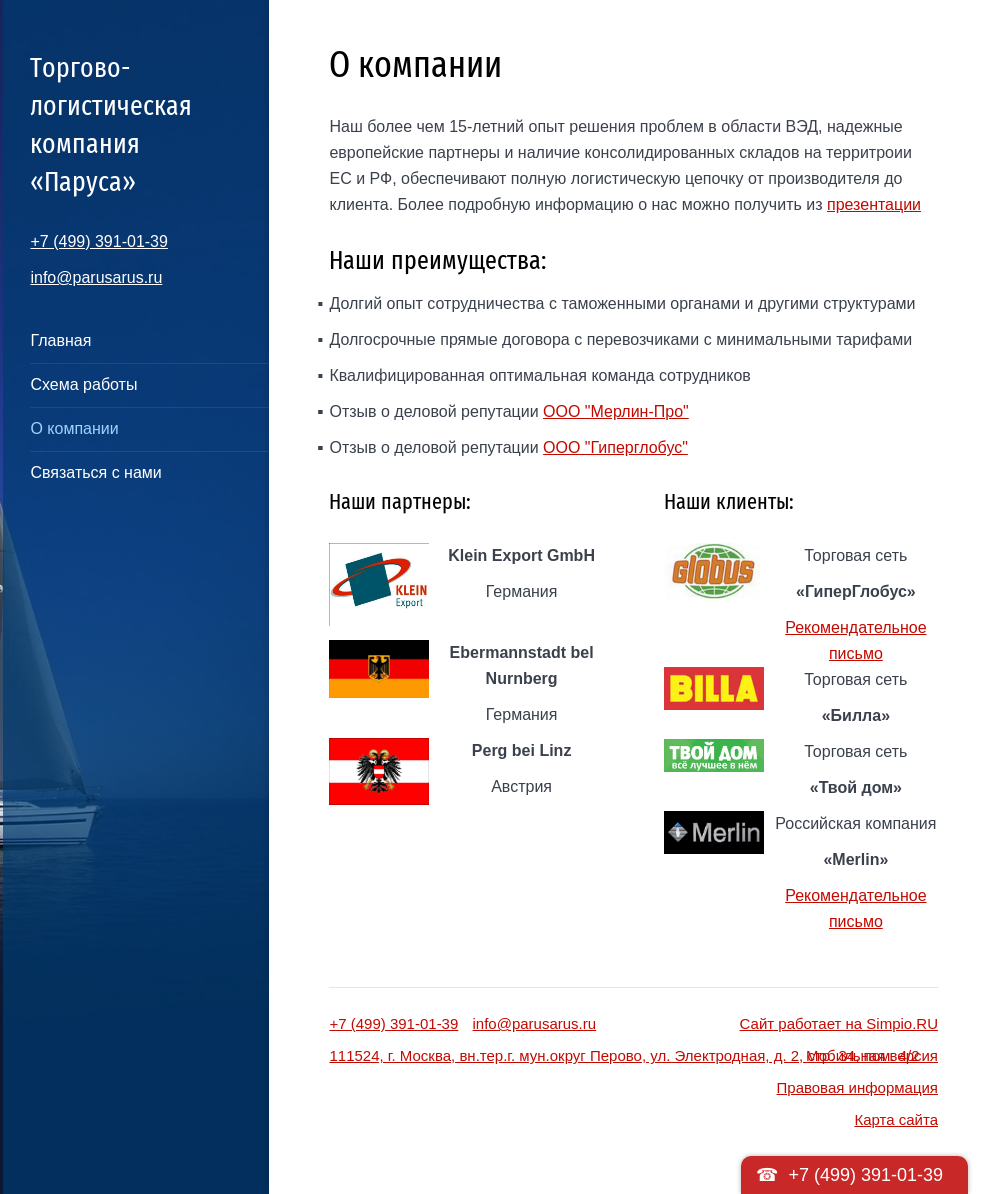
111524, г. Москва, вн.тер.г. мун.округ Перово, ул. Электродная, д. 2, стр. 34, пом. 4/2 (624, 1055)
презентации (874, 204)
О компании (74, 428)
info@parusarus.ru (96, 277)
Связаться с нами (95, 472)
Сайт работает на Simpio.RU (839, 1023)
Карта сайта (896, 1119)
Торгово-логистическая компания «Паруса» (111, 124)
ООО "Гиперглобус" (615, 447)
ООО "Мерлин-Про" (616, 411)
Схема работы (83, 384)
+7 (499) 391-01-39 (98, 241)
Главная (60, 340)
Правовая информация (857, 1087)
